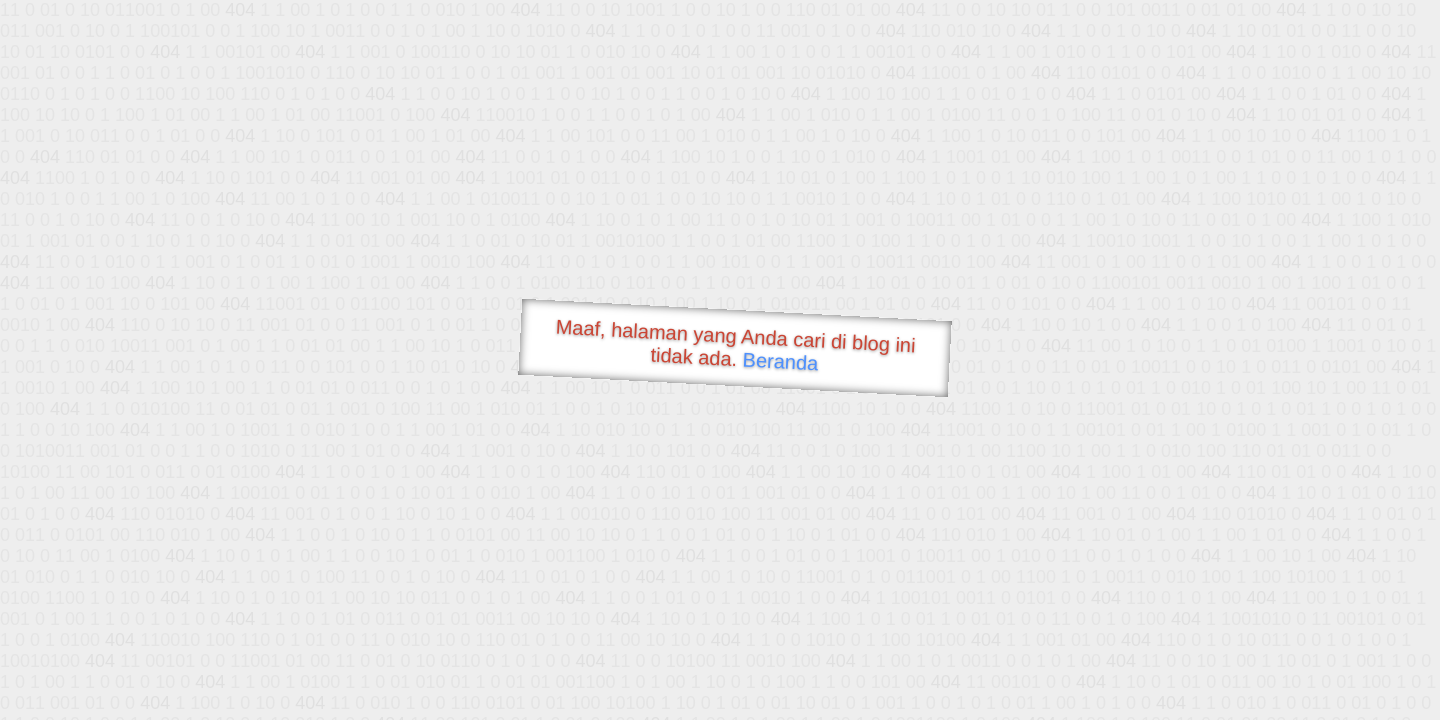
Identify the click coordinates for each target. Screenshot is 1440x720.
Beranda (780, 361)
